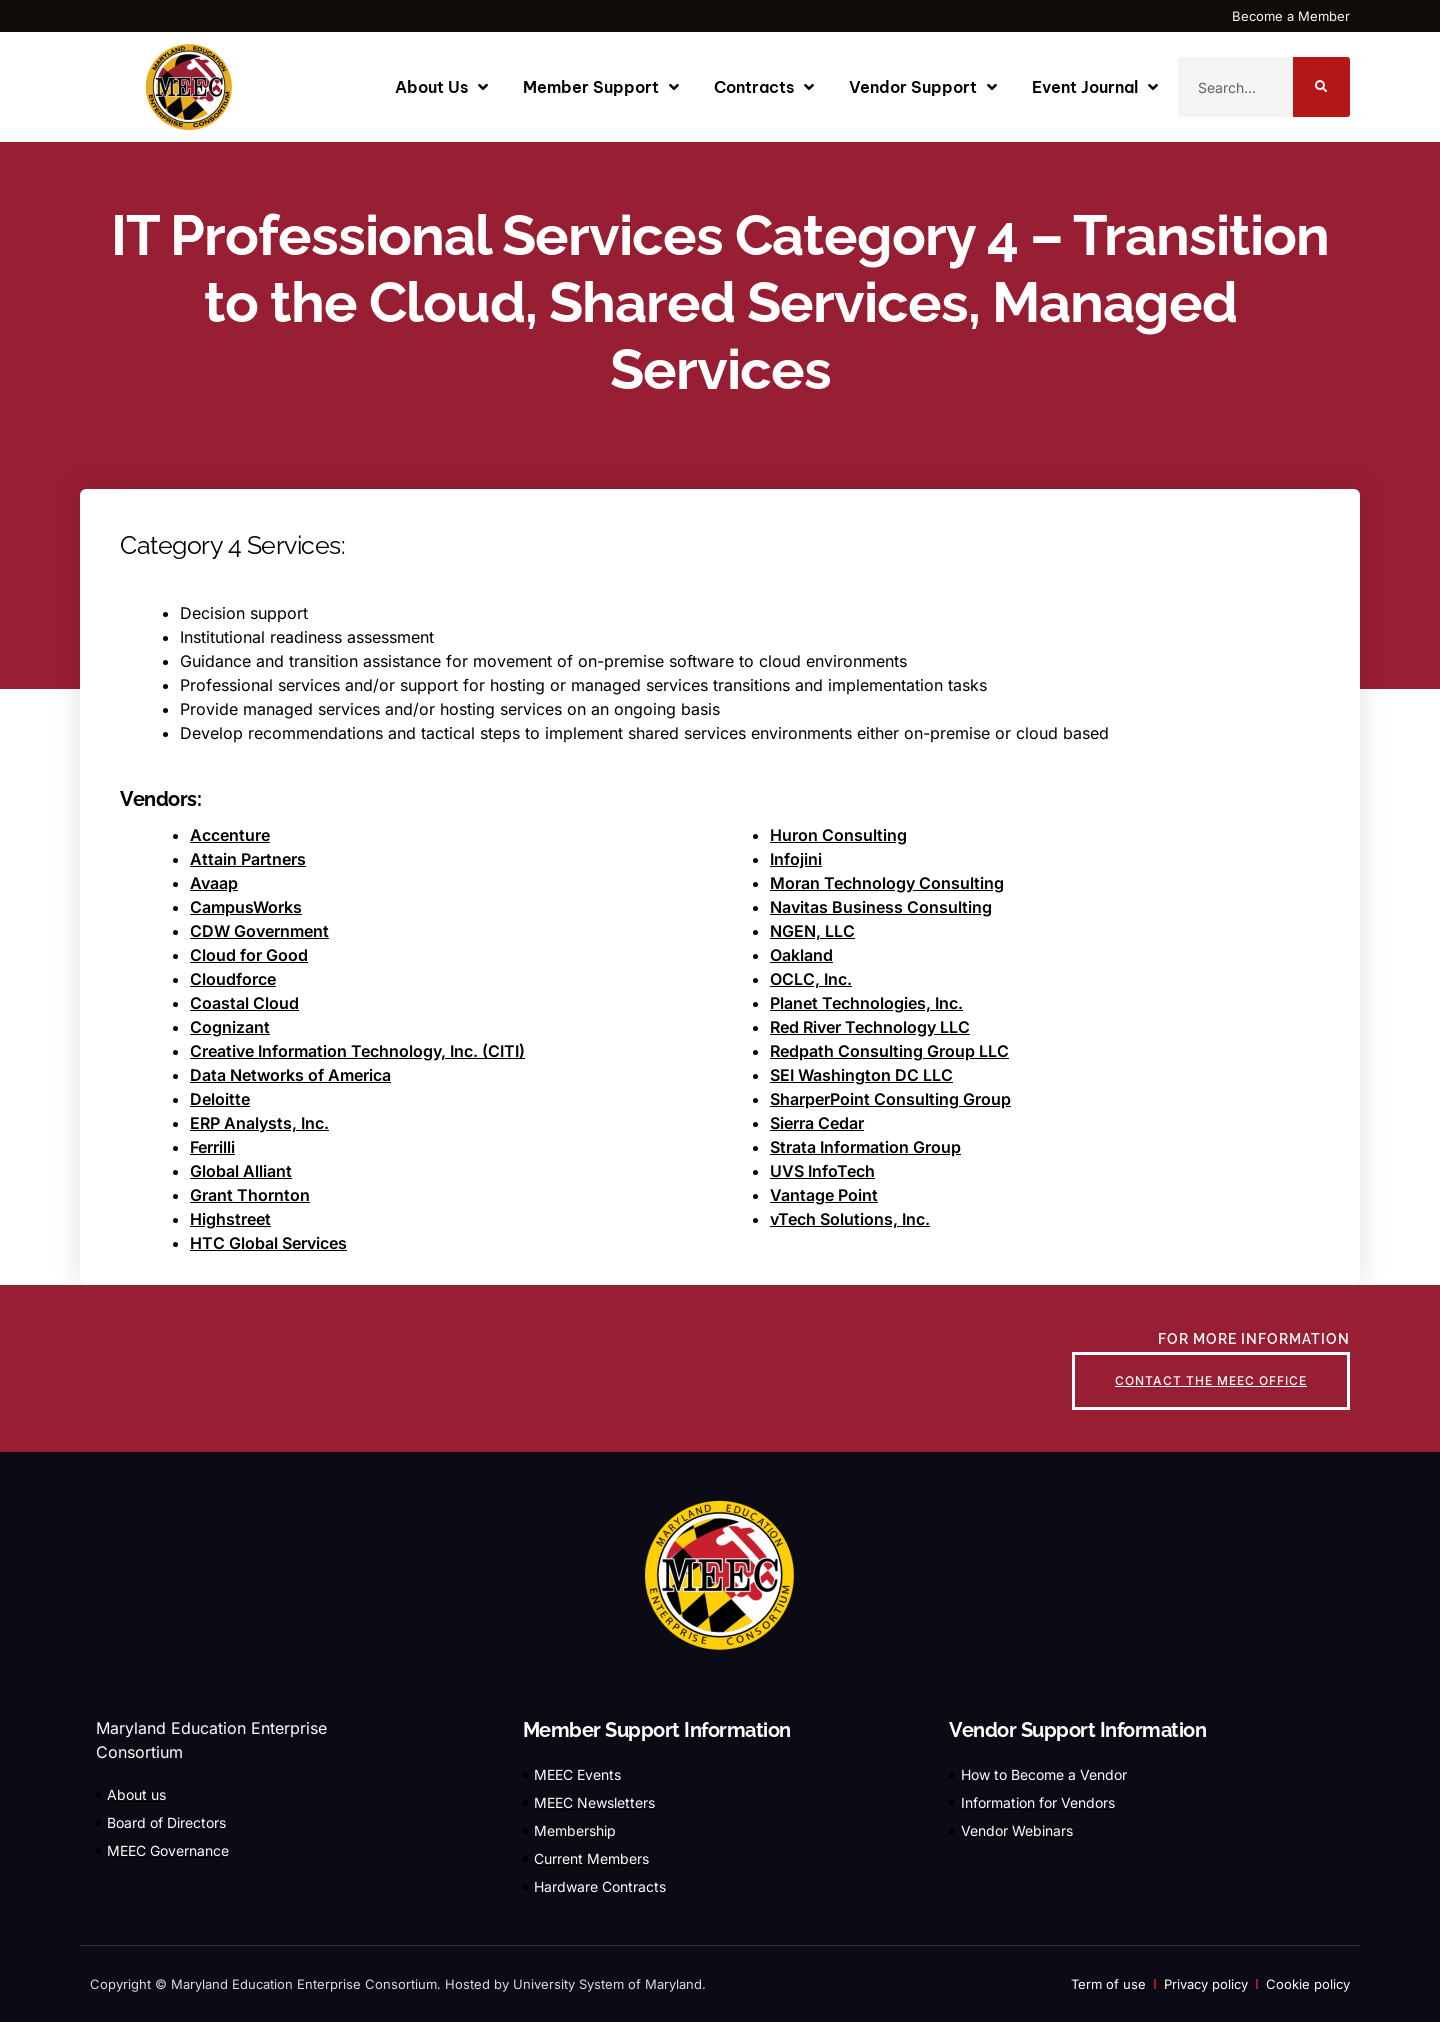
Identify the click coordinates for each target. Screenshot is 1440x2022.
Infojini (796, 859)
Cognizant (230, 1027)
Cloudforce (233, 979)
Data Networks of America (290, 1075)
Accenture (230, 835)
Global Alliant (241, 1171)
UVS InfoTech (822, 1171)
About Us (441, 87)
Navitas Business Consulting (881, 907)
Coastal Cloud (244, 1003)
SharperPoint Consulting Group (890, 1099)
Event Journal (1095, 87)
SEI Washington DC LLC (861, 1075)
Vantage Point (824, 1195)
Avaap (214, 883)
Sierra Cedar (817, 1123)
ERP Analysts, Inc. (259, 1123)
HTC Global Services (268, 1243)
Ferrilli (212, 1147)
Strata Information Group (865, 1147)
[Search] (1321, 87)
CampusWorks (246, 907)
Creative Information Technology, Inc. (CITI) (357, 1051)
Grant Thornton (250, 1195)
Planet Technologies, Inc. (866, 1003)
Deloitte (220, 1099)
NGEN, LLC (812, 931)
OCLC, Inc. (811, 979)
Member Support (601, 87)
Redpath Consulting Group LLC (889, 1051)
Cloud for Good (249, 955)
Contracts (764, 87)
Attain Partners (248, 859)
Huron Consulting (838, 835)
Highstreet (230, 1219)
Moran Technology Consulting (887, 883)
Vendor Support (923, 87)
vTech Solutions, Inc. (850, 1219)
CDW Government (259, 931)
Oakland (801, 955)
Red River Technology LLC (870, 1027)
